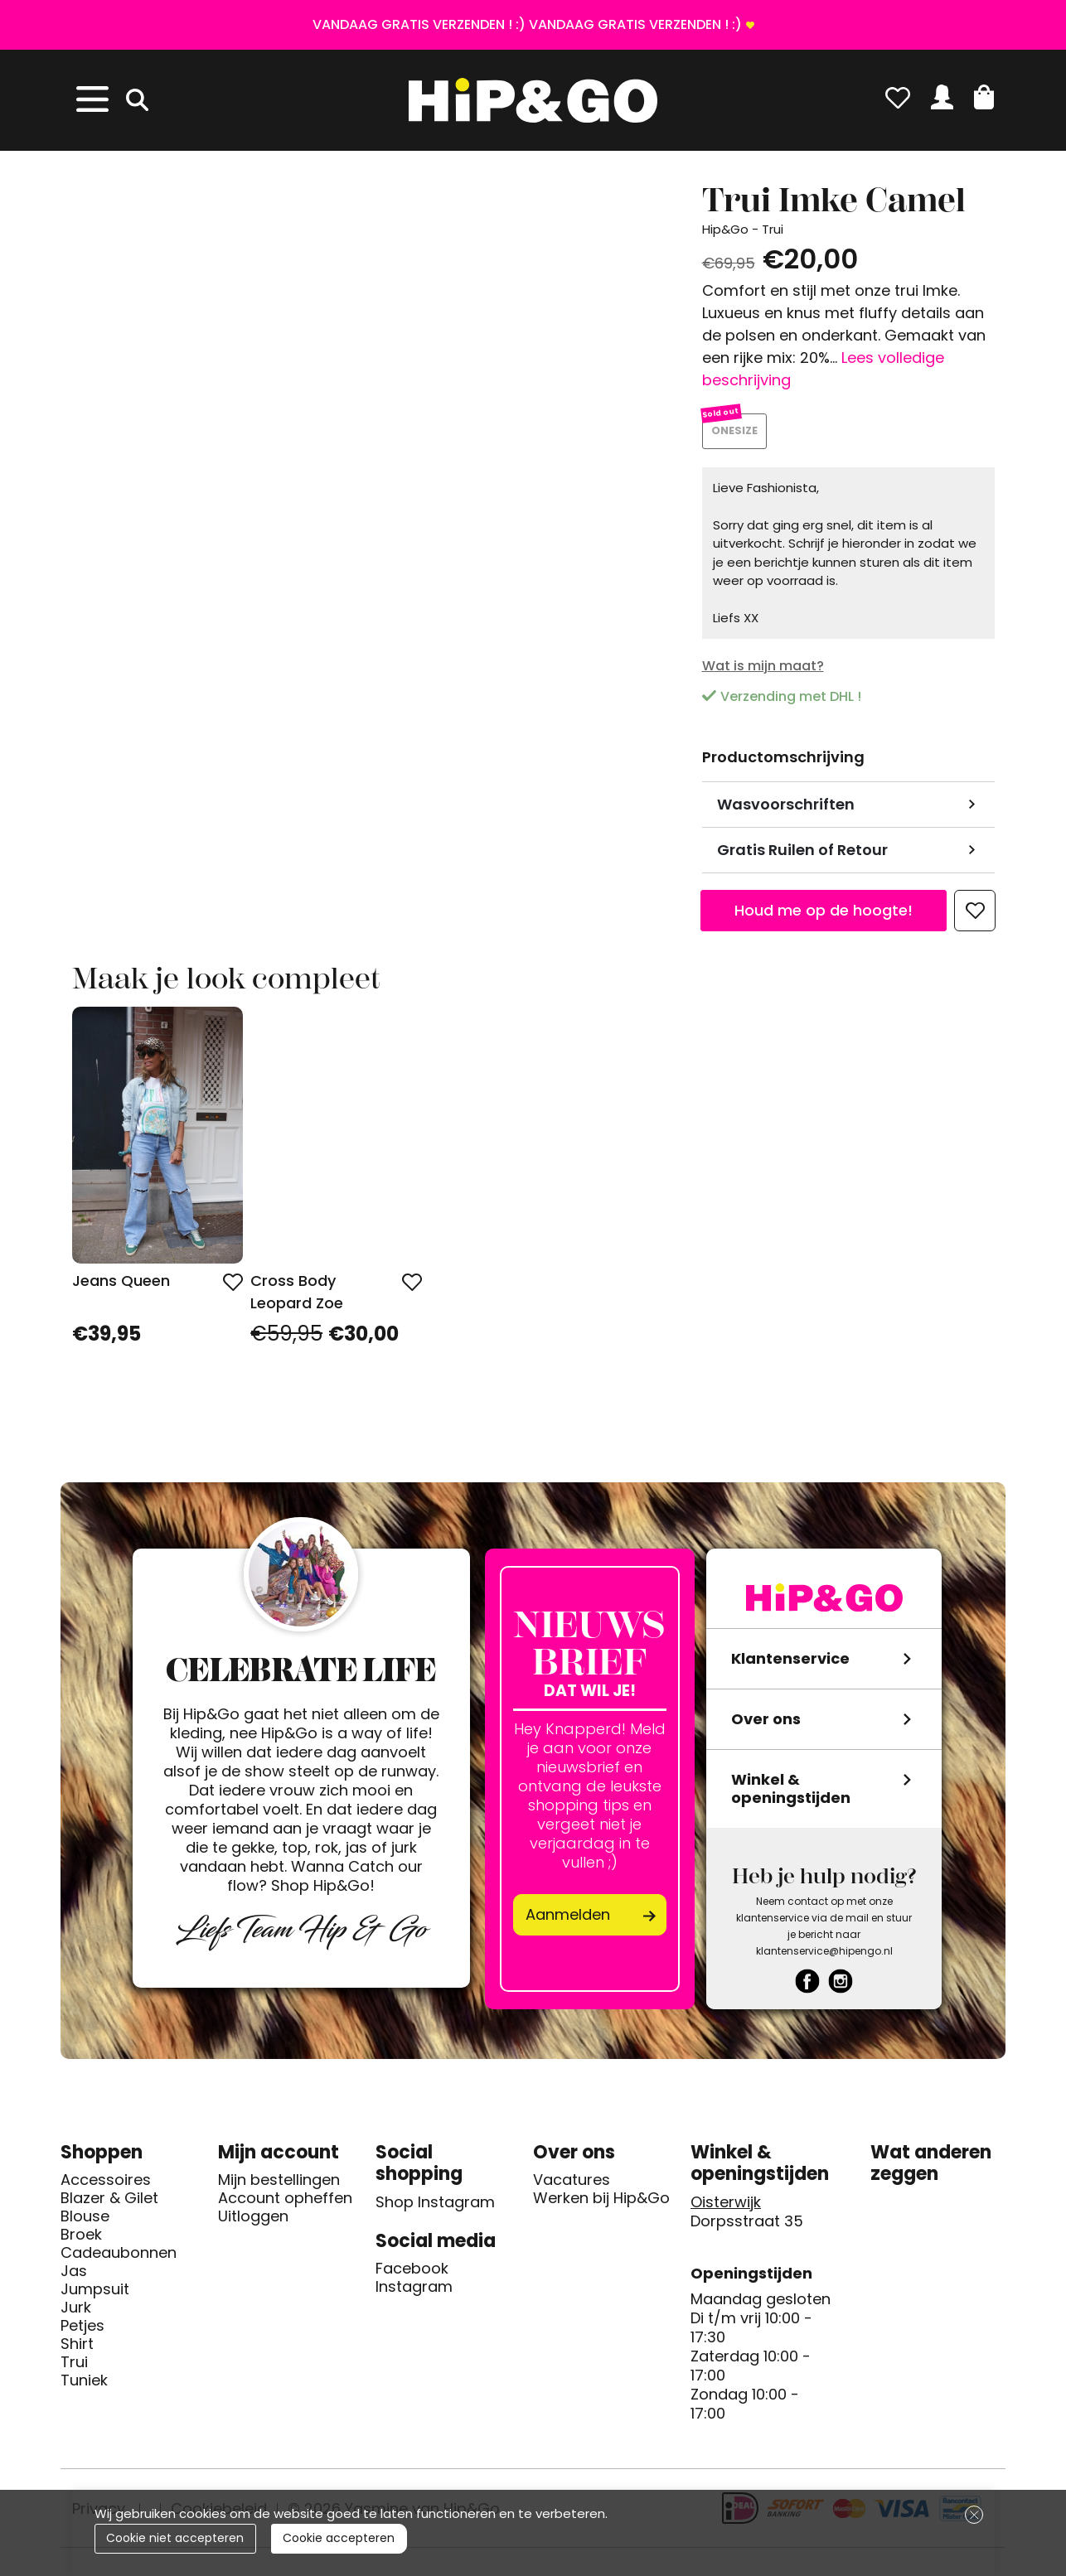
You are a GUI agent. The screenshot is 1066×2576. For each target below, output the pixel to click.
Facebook (412, 2275)
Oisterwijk (725, 2208)
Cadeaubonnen (119, 2259)
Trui (74, 2369)
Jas (74, 2278)
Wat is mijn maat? (763, 672)
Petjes (82, 2332)
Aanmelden (568, 1921)
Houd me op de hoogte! (823, 916)
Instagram (414, 2293)
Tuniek (84, 2387)
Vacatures (571, 2186)
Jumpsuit (95, 2296)
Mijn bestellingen (279, 2186)
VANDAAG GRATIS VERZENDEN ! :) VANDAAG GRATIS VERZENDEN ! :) (527, 24)
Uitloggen (253, 2223)
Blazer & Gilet (109, 2205)
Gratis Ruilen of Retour (802, 856)
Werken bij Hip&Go (601, 2205)
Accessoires (106, 2186)
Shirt (77, 2351)
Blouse (85, 2223)
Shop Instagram (435, 2208)
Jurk (76, 2314)
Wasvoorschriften (786, 810)
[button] (984, 97)
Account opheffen (285, 2205)
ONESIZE (737, 434)
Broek (81, 2241)
